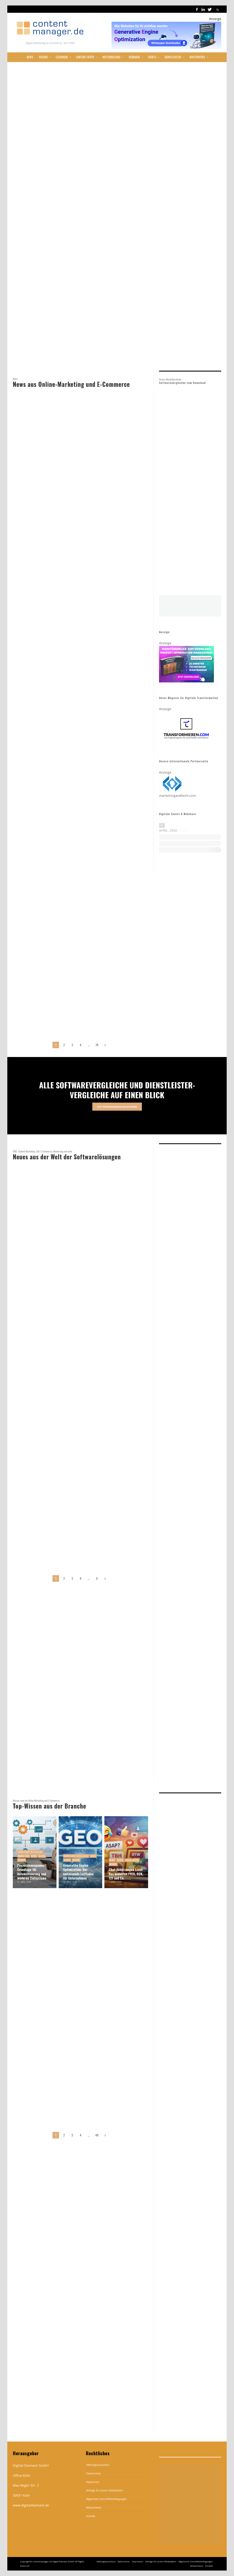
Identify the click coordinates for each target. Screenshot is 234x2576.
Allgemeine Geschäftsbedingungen (106, 2499)
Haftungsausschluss (98, 2465)
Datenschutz (93, 2473)
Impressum (92, 2482)
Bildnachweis (93, 2507)
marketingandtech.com (177, 795)
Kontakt (90, 2516)
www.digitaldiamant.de (31, 2505)
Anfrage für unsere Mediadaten (104, 2490)
